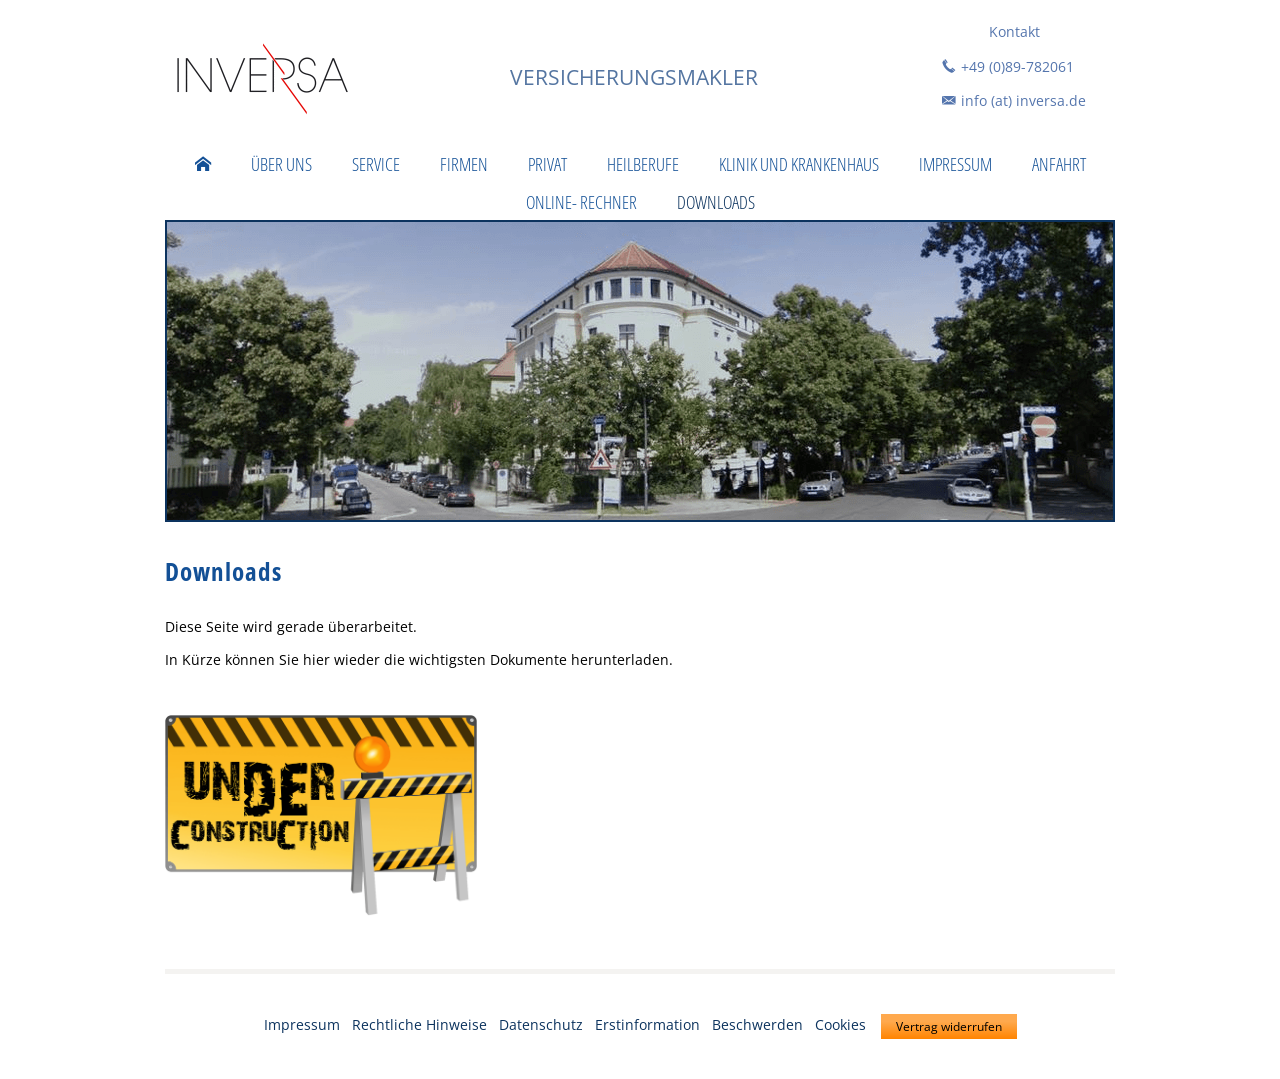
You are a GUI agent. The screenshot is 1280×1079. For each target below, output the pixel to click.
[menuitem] (203, 164)
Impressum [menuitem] (955, 164)
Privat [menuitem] (547, 164)
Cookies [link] (840, 1024)
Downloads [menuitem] (716, 202)
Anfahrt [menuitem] (1059, 164)
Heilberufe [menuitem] (643, 164)
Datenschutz (541, 1024)
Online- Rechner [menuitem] (581, 202)
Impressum (302, 1024)
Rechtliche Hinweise (419, 1024)
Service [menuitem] (376, 164)
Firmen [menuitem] (464, 164)
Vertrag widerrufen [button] (949, 1026)
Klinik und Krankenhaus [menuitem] (799, 164)
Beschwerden (757, 1024)
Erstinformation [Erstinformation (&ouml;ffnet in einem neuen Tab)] (647, 1024)
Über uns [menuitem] (281, 164)
